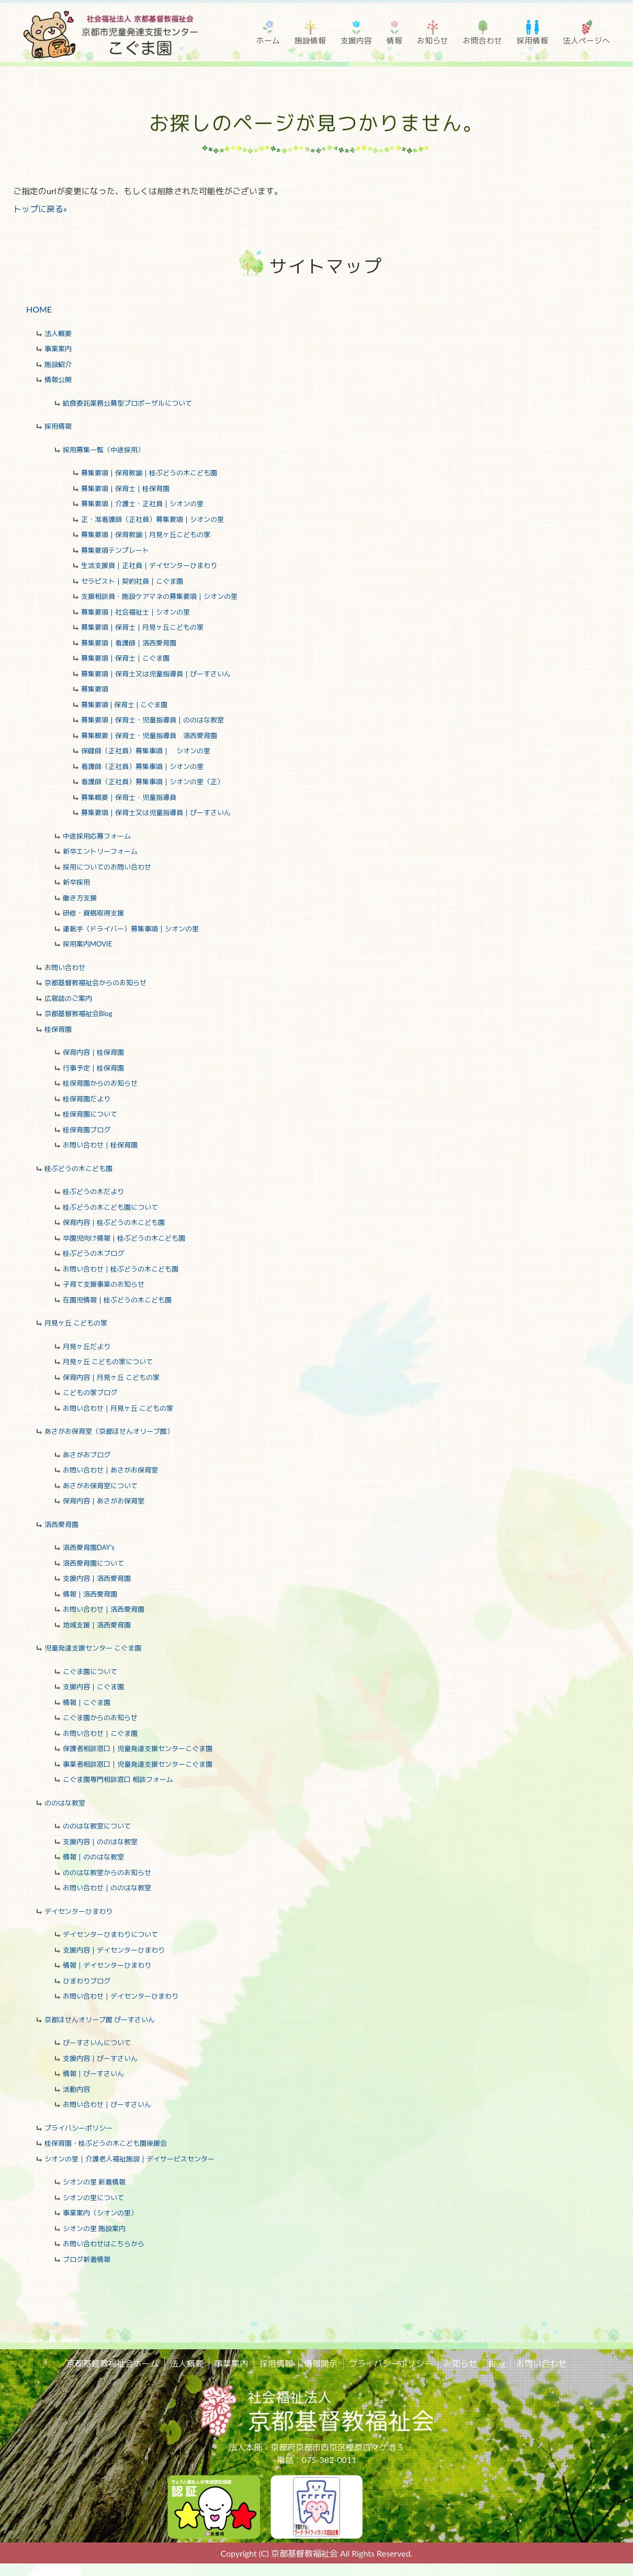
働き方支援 (80, 898)
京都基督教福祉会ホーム (113, 2363)
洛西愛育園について (93, 1563)
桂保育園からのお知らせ (100, 1083)
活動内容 (76, 2089)
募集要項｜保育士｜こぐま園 (125, 658)
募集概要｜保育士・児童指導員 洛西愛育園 (149, 735)
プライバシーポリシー (78, 2128)
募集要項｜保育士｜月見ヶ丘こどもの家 (142, 627)
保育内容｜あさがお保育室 (103, 1501)
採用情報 (532, 40)
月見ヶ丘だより (86, 1346)
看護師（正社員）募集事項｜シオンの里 (142, 766)
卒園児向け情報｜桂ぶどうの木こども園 (124, 1238)
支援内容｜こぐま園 (93, 1686)
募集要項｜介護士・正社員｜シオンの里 (142, 503)
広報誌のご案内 (68, 998)
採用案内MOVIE (87, 944)
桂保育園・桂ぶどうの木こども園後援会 (105, 2143)
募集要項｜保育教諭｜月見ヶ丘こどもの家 (145, 534)
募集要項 (94, 689)
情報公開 (58, 379)
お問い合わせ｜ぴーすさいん (107, 2104)
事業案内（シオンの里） (100, 2213)
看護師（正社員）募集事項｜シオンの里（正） (152, 781)
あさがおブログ (86, 1455)
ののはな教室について (97, 1826)
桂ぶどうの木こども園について (110, 1207)
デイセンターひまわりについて (110, 1934)
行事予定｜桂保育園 (93, 1068)
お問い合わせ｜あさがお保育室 (110, 1470)
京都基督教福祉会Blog (78, 1013)
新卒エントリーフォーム (100, 851)
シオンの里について (93, 2197)
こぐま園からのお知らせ (100, 1717)
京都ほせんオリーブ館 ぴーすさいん (99, 2019)
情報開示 (320, 2363)
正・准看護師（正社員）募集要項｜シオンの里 (152, 519)
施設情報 (310, 40)
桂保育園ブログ (86, 1129)
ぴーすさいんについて (97, 2042)
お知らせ (432, 40)
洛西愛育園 (61, 1524)
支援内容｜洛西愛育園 (97, 1578)
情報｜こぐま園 (86, 1702)
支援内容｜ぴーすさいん (100, 2058)
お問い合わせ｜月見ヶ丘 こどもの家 (118, 1408)
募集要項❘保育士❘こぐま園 (124, 704)
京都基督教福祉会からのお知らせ (95, 982)
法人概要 (58, 333)
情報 (394, 40)
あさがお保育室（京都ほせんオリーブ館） (109, 1431)
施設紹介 (58, 364)
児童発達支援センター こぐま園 (92, 1648)
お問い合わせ (64, 967)
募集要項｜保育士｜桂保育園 (125, 488)
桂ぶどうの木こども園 (78, 1168)
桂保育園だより (86, 1099)
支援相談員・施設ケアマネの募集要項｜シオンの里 (159, 596)
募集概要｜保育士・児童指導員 (128, 797)
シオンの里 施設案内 (94, 2228)
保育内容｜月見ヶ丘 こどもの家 (111, 1377)
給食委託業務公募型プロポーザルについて (127, 403)
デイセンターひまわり (78, 1911)
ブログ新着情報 (86, 2259)
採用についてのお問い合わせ (107, 867)
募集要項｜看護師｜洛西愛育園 (128, 643)
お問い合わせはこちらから (103, 2243)
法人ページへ (586, 40)
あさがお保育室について (100, 1485)
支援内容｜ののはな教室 (100, 1841)
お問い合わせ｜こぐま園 (100, 1733)
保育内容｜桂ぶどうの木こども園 (114, 1222)
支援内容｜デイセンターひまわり (114, 1950)
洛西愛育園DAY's (89, 1547)
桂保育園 (58, 1029)
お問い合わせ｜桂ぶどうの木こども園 (120, 1269)
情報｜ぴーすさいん (93, 2073)
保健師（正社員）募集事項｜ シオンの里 (145, 750)
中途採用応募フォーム (97, 836)
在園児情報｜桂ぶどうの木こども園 (117, 1300)
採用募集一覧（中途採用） (103, 449)
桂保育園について (90, 1114)
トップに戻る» (40, 209)
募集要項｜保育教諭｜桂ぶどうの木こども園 (149, 473)
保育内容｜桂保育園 (93, 1052)
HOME (39, 309)
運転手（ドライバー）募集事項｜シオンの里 (131, 928)
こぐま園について (90, 1671)
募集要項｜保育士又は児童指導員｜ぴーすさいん (156, 674)
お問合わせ (482, 40)
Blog (496, 2363)
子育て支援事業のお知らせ (103, 1284)
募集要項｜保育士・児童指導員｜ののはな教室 (152, 720)
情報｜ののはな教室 (93, 1857)
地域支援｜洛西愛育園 (97, 1625)
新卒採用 (76, 882)
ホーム (268, 40)
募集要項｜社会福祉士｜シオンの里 (135, 612)
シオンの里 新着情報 (94, 2182)
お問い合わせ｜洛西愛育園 (103, 1609)
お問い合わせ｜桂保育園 (100, 1145)
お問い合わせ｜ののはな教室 (107, 1887)
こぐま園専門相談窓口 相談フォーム (118, 1779)
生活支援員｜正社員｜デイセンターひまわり (149, 565)
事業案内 (58, 348)
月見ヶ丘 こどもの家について (108, 1361)
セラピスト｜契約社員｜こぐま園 (132, 581)
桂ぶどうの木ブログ (93, 1253)
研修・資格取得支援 (93, 913)
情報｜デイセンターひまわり (107, 1965)
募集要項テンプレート (115, 550)
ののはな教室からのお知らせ (107, 1872)
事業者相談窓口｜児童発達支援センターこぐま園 (137, 1764)
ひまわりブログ (86, 1981)
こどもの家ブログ (90, 1392)
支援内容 (356, 40)
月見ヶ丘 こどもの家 (75, 1323)
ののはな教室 (64, 1803)
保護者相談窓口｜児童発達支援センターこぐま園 (137, 1748)
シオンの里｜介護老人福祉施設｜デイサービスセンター (129, 2159)
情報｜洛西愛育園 (90, 1594)
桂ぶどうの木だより (93, 1191)
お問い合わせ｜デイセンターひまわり (120, 1996)
